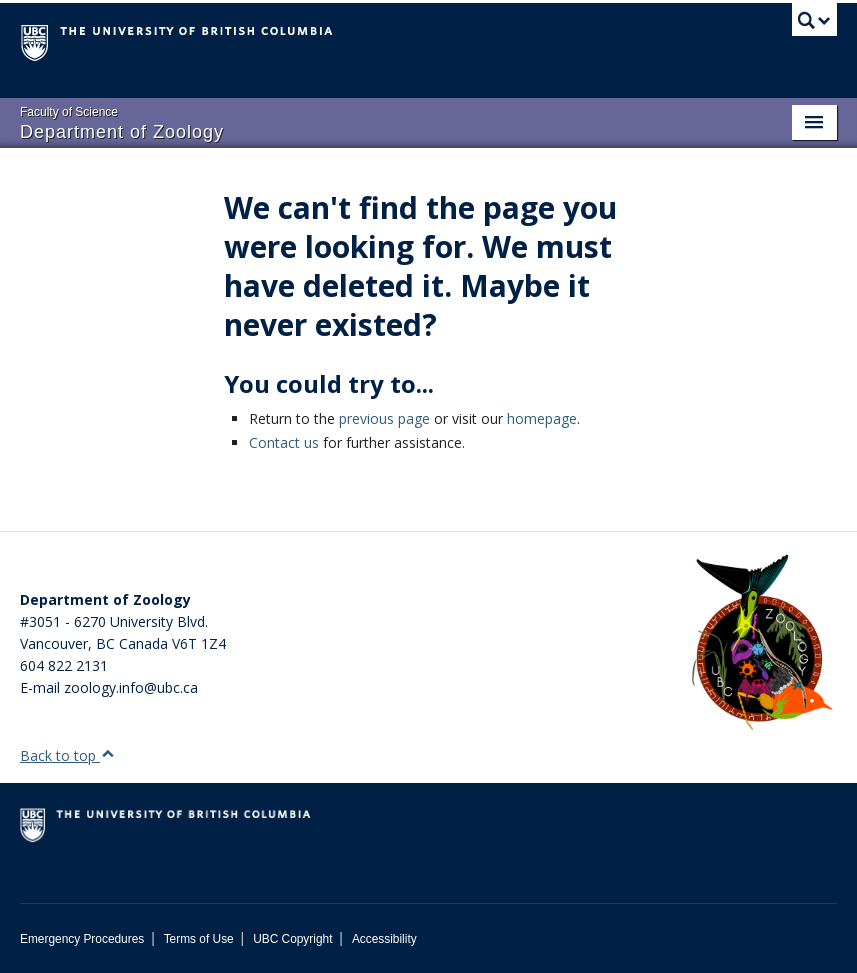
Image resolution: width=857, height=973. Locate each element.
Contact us (284, 442)
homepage (542, 418)
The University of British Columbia (367, 41)
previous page (384, 418)
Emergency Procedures (82, 939)
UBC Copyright (292, 939)
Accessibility (384, 939)
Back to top (67, 755)
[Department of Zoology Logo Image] (762, 643)
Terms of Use (199, 939)
